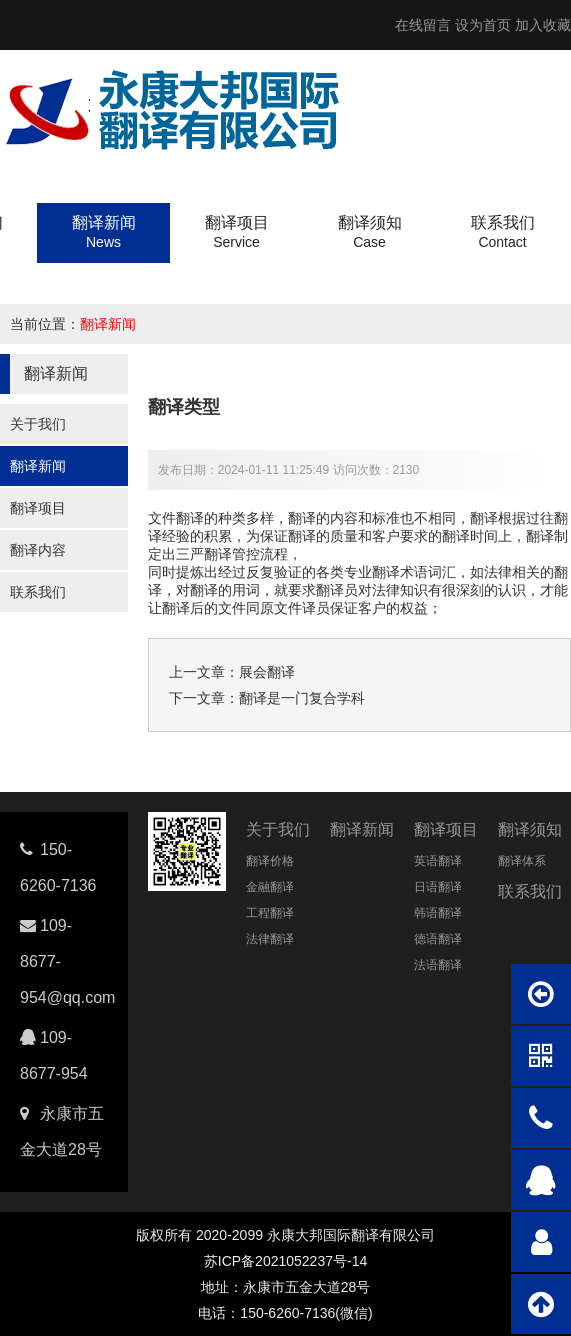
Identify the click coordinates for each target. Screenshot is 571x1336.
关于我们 (38, 424)
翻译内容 (38, 550)
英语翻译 (438, 861)
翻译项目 (38, 508)
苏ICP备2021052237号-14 (285, 1261)
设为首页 (483, 25)
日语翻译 (438, 887)
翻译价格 (270, 861)
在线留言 (423, 25)
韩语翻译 (438, 913)
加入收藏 (543, 25)
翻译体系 (522, 861)
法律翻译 (270, 939)
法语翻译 (438, 965)
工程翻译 (270, 913)
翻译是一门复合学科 (302, 698)
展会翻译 (267, 672)
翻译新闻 (108, 324)
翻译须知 (530, 829)
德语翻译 (438, 939)
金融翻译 (270, 887)
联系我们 (38, 592)
